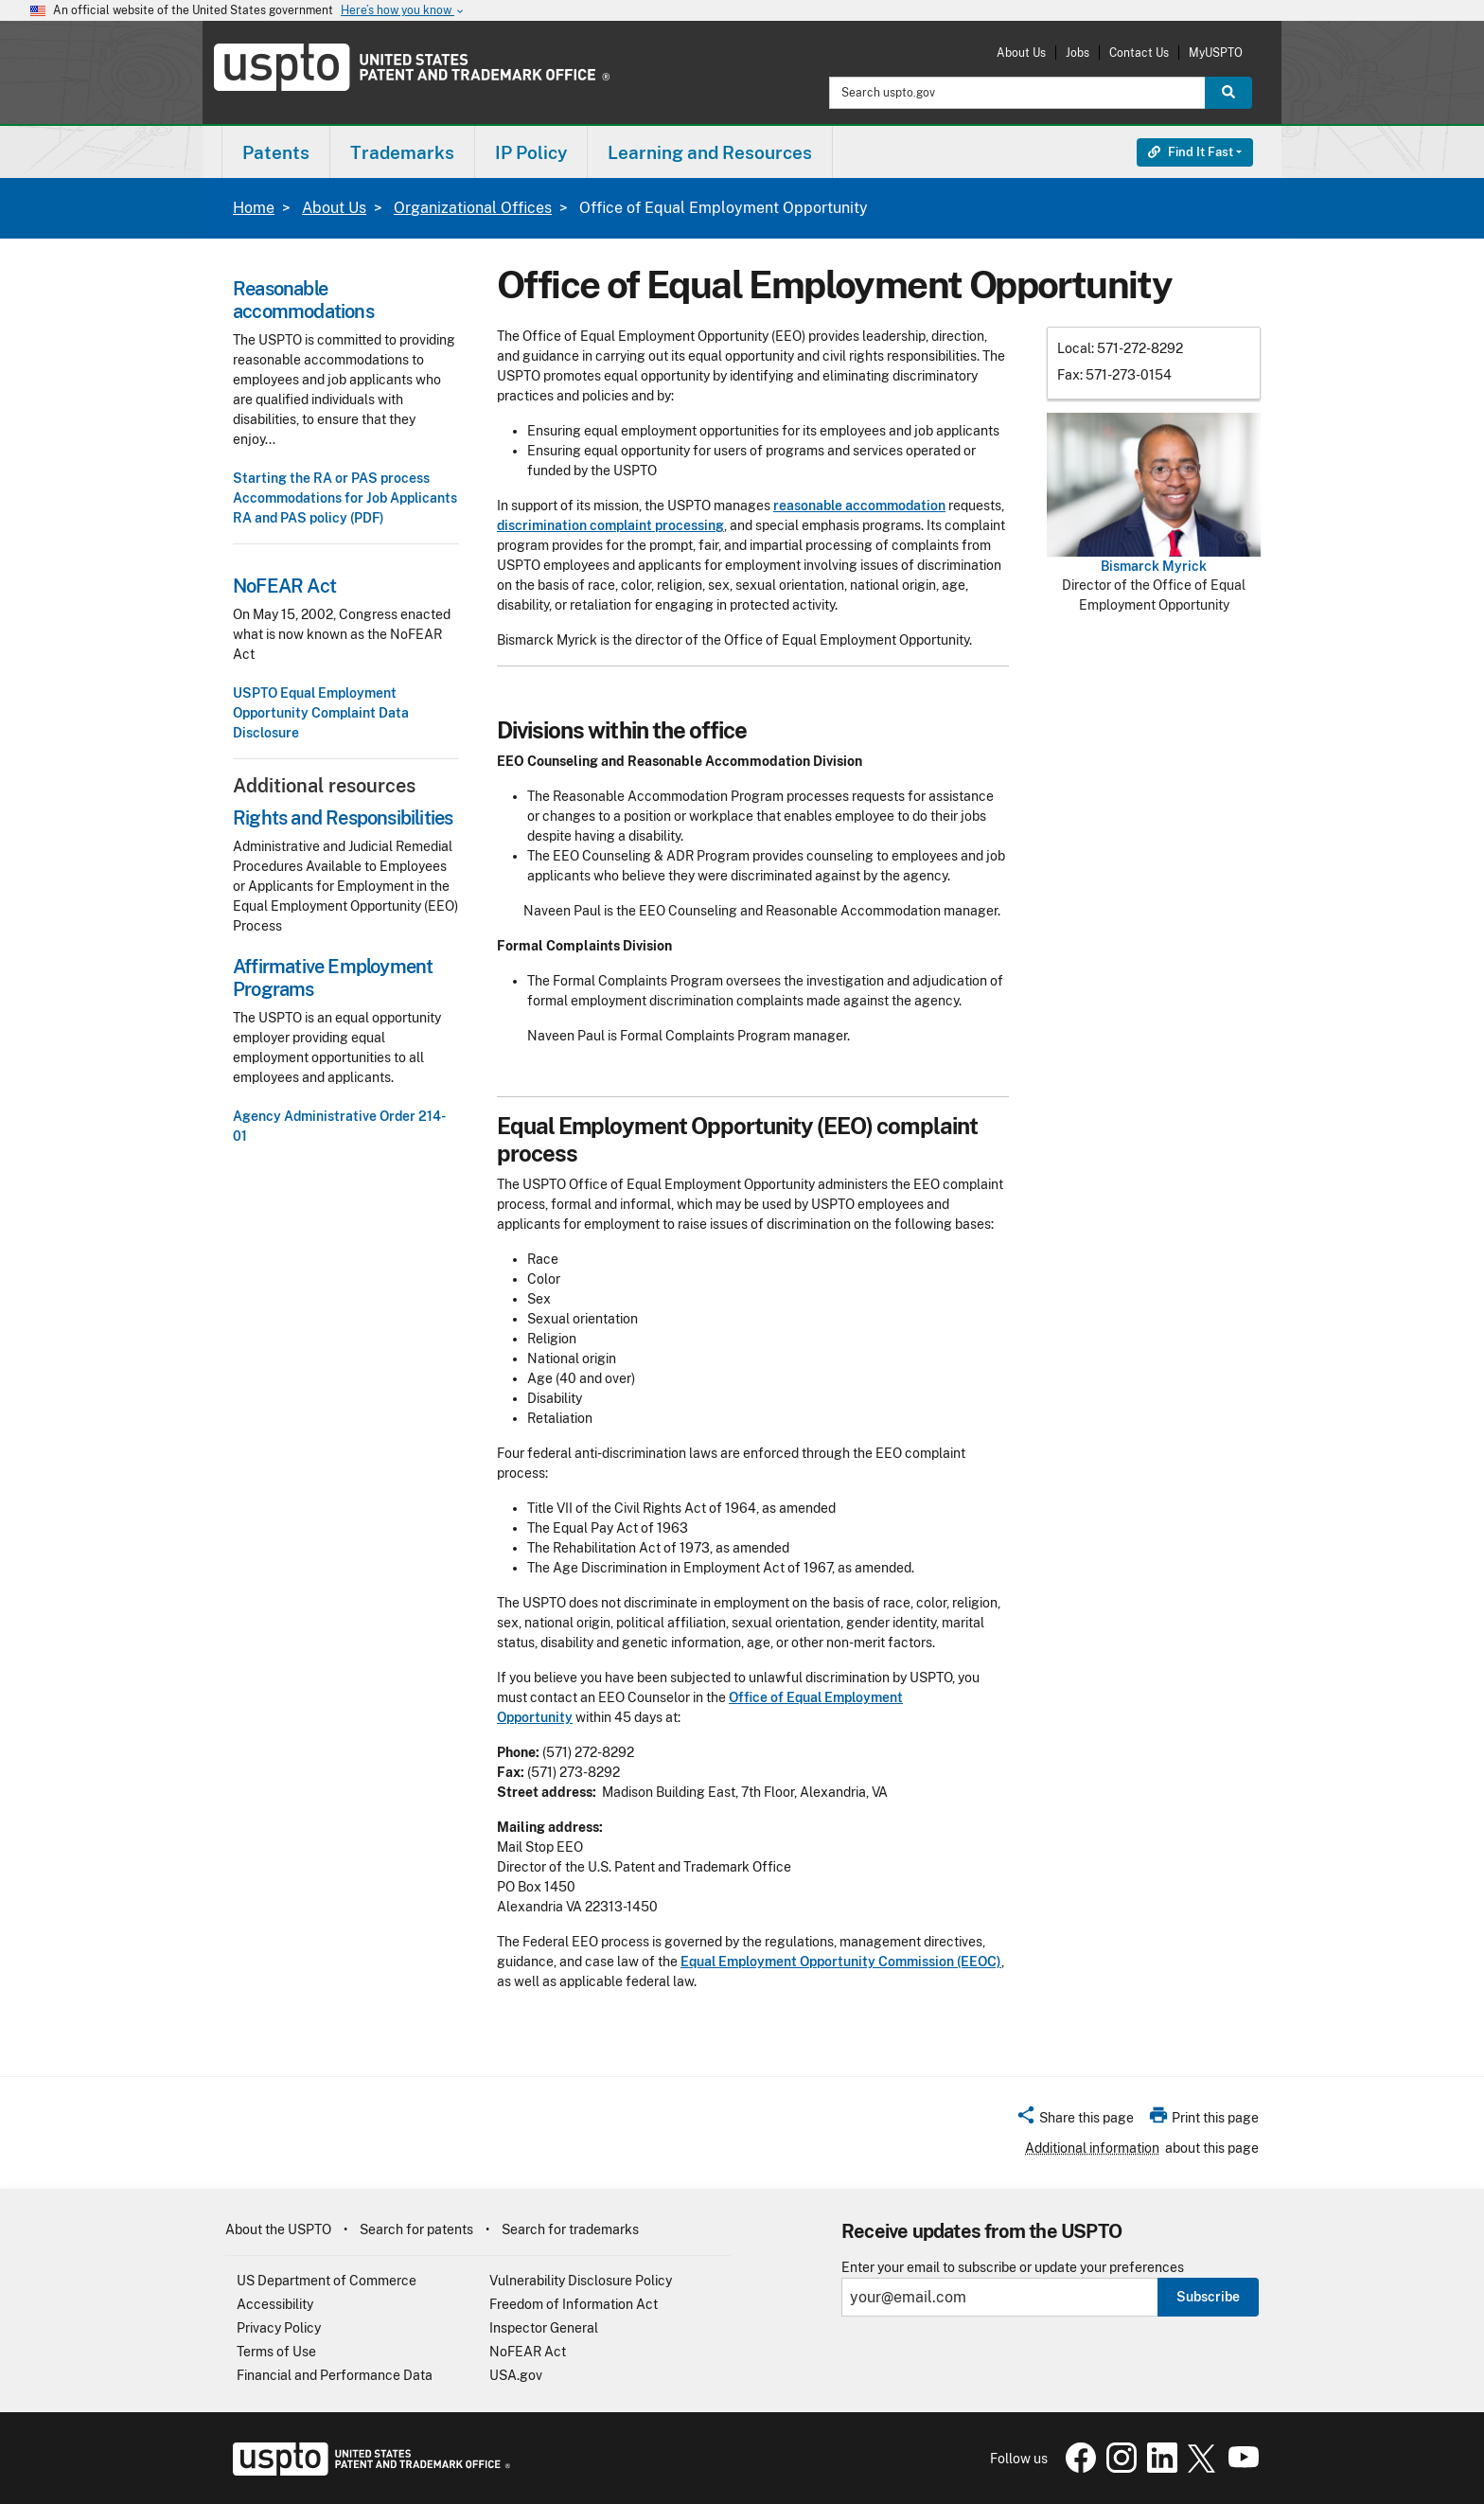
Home (253, 208)
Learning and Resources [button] (710, 152)
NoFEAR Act (527, 2351)
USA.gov (515, 2375)
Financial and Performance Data (335, 2375)
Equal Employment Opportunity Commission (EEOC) (840, 1961)
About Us (1021, 52)
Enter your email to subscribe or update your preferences (1012, 2268)
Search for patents (416, 2229)
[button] (1075, 2120)
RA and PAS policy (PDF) (308, 517)
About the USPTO (278, 2229)
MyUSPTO (1216, 52)
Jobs (1077, 52)
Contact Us (1139, 52)
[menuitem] (275, 152)
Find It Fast (1190, 152)
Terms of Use (276, 2351)
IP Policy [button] (531, 152)
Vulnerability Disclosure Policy (580, 2280)
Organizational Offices (473, 208)
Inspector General (543, 2327)
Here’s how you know (403, 11)
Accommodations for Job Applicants (345, 498)
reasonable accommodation (859, 505)
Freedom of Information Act (573, 2304)
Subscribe (1208, 2296)
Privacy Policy (279, 2327)
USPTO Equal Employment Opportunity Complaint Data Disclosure (321, 712)
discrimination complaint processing (610, 525)
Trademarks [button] (402, 152)
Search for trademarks (570, 2229)
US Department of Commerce (326, 2280)
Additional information (1092, 2148)
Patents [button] (275, 152)
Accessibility (275, 2304)
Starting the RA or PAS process (331, 478)
